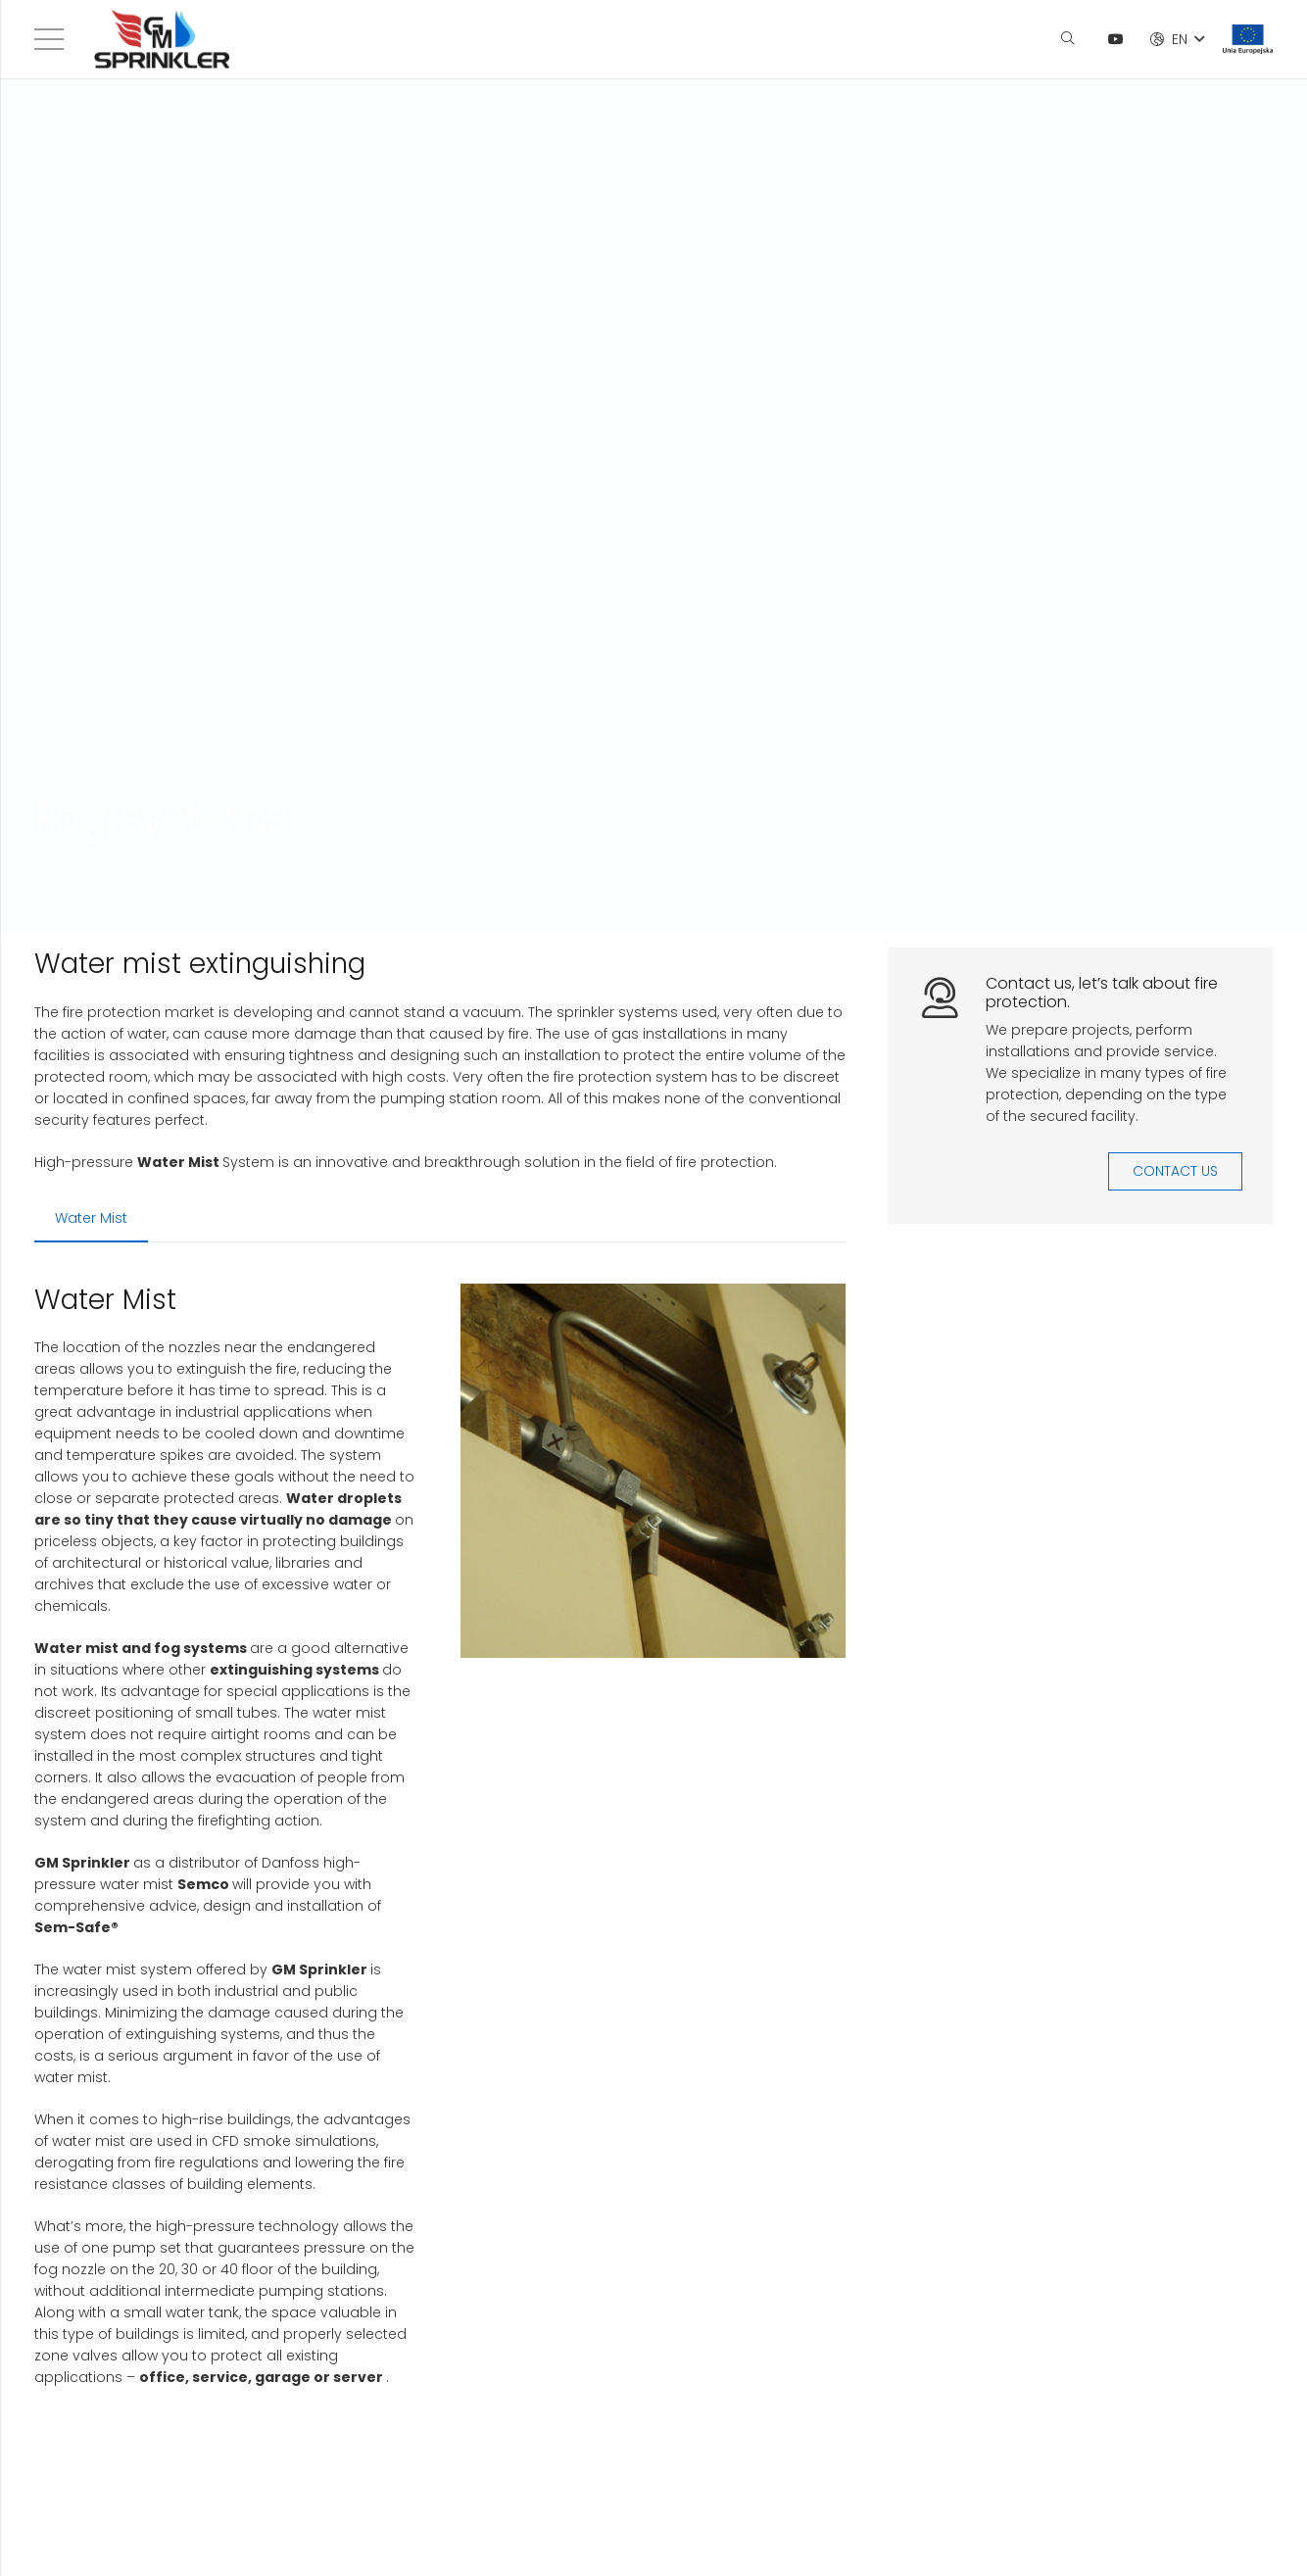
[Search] (1067, 39)
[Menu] (49, 39)
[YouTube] (1116, 39)
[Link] (161, 39)
